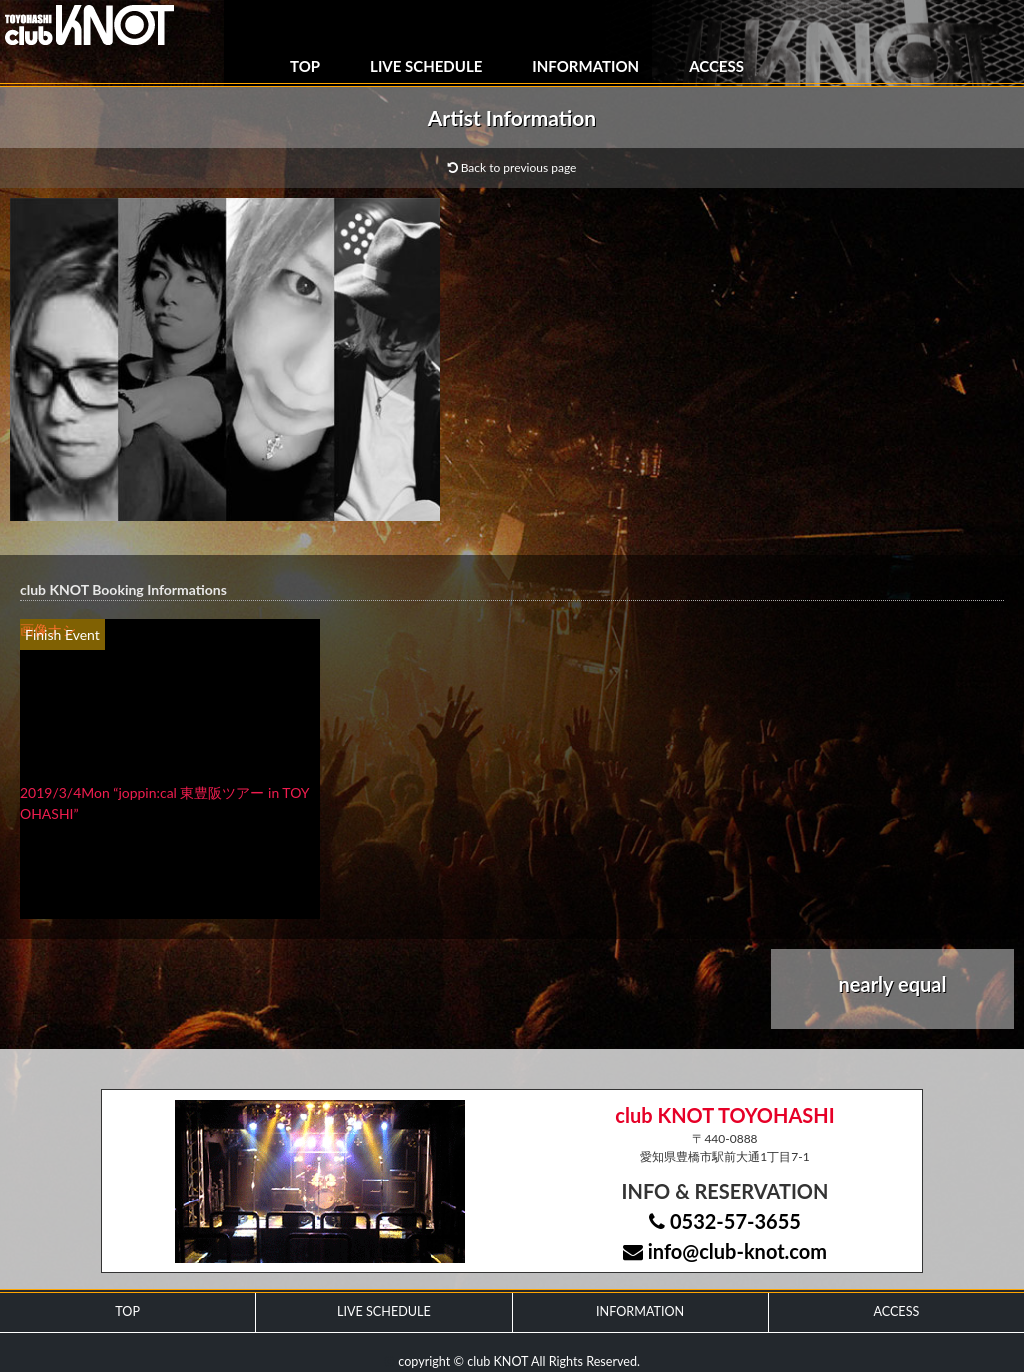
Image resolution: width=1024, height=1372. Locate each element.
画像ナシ (48, 629)
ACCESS (716, 66)
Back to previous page (512, 167)
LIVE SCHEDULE (426, 66)
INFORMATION (585, 66)
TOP (305, 66)
